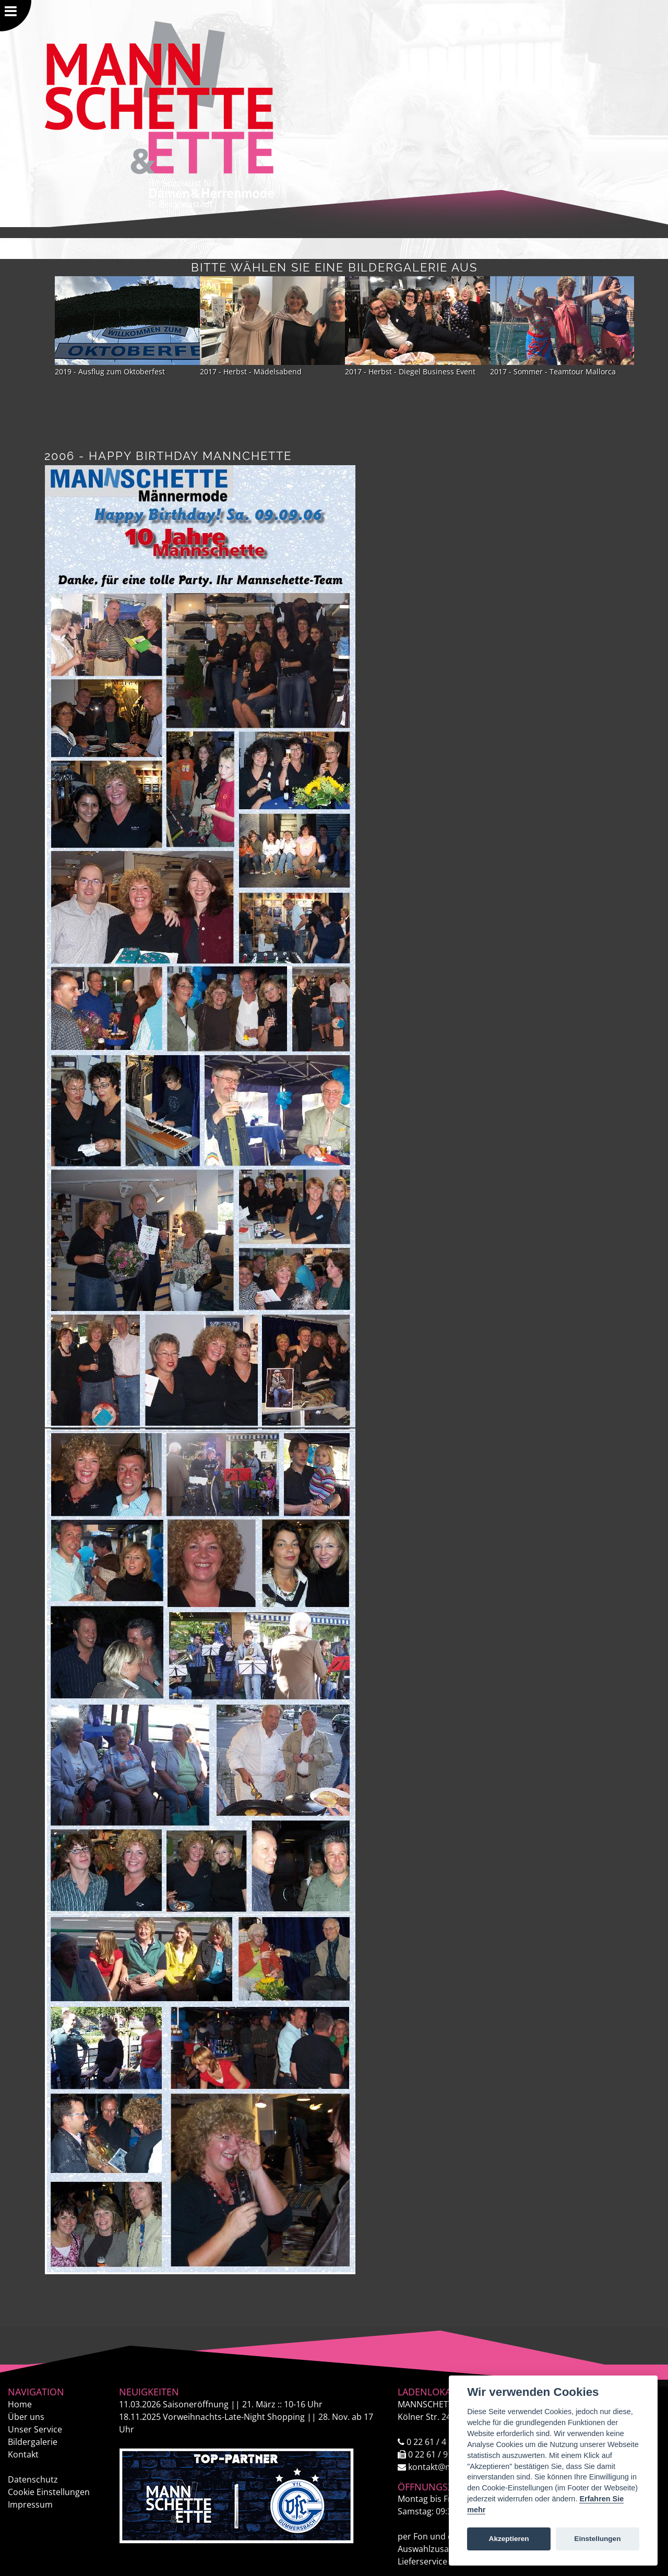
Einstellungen (597, 2539)
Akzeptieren (509, 2539)
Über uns (26, 2417)
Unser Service (35, 2429)
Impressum (30, 2504)
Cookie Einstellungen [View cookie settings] (49, 2492)
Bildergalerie (32, 2442)
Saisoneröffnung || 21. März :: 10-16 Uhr (221, 2404)
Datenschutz (33, 2479)
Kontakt (23, 2454)
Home (20, 2404)
